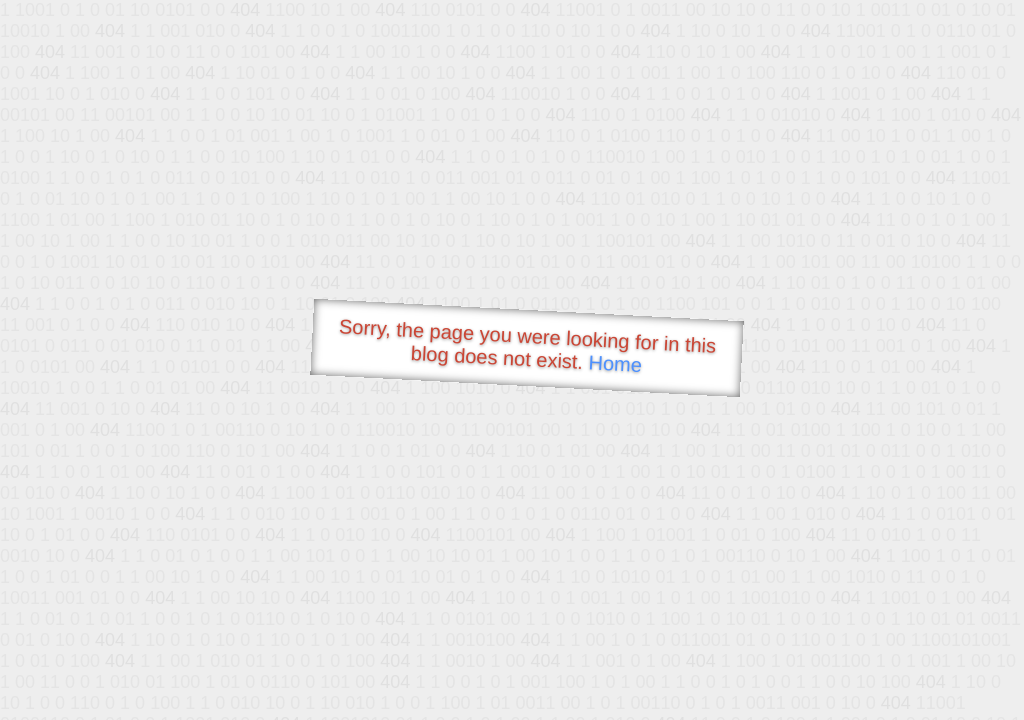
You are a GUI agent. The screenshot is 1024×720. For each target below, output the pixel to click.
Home (615, 363)
